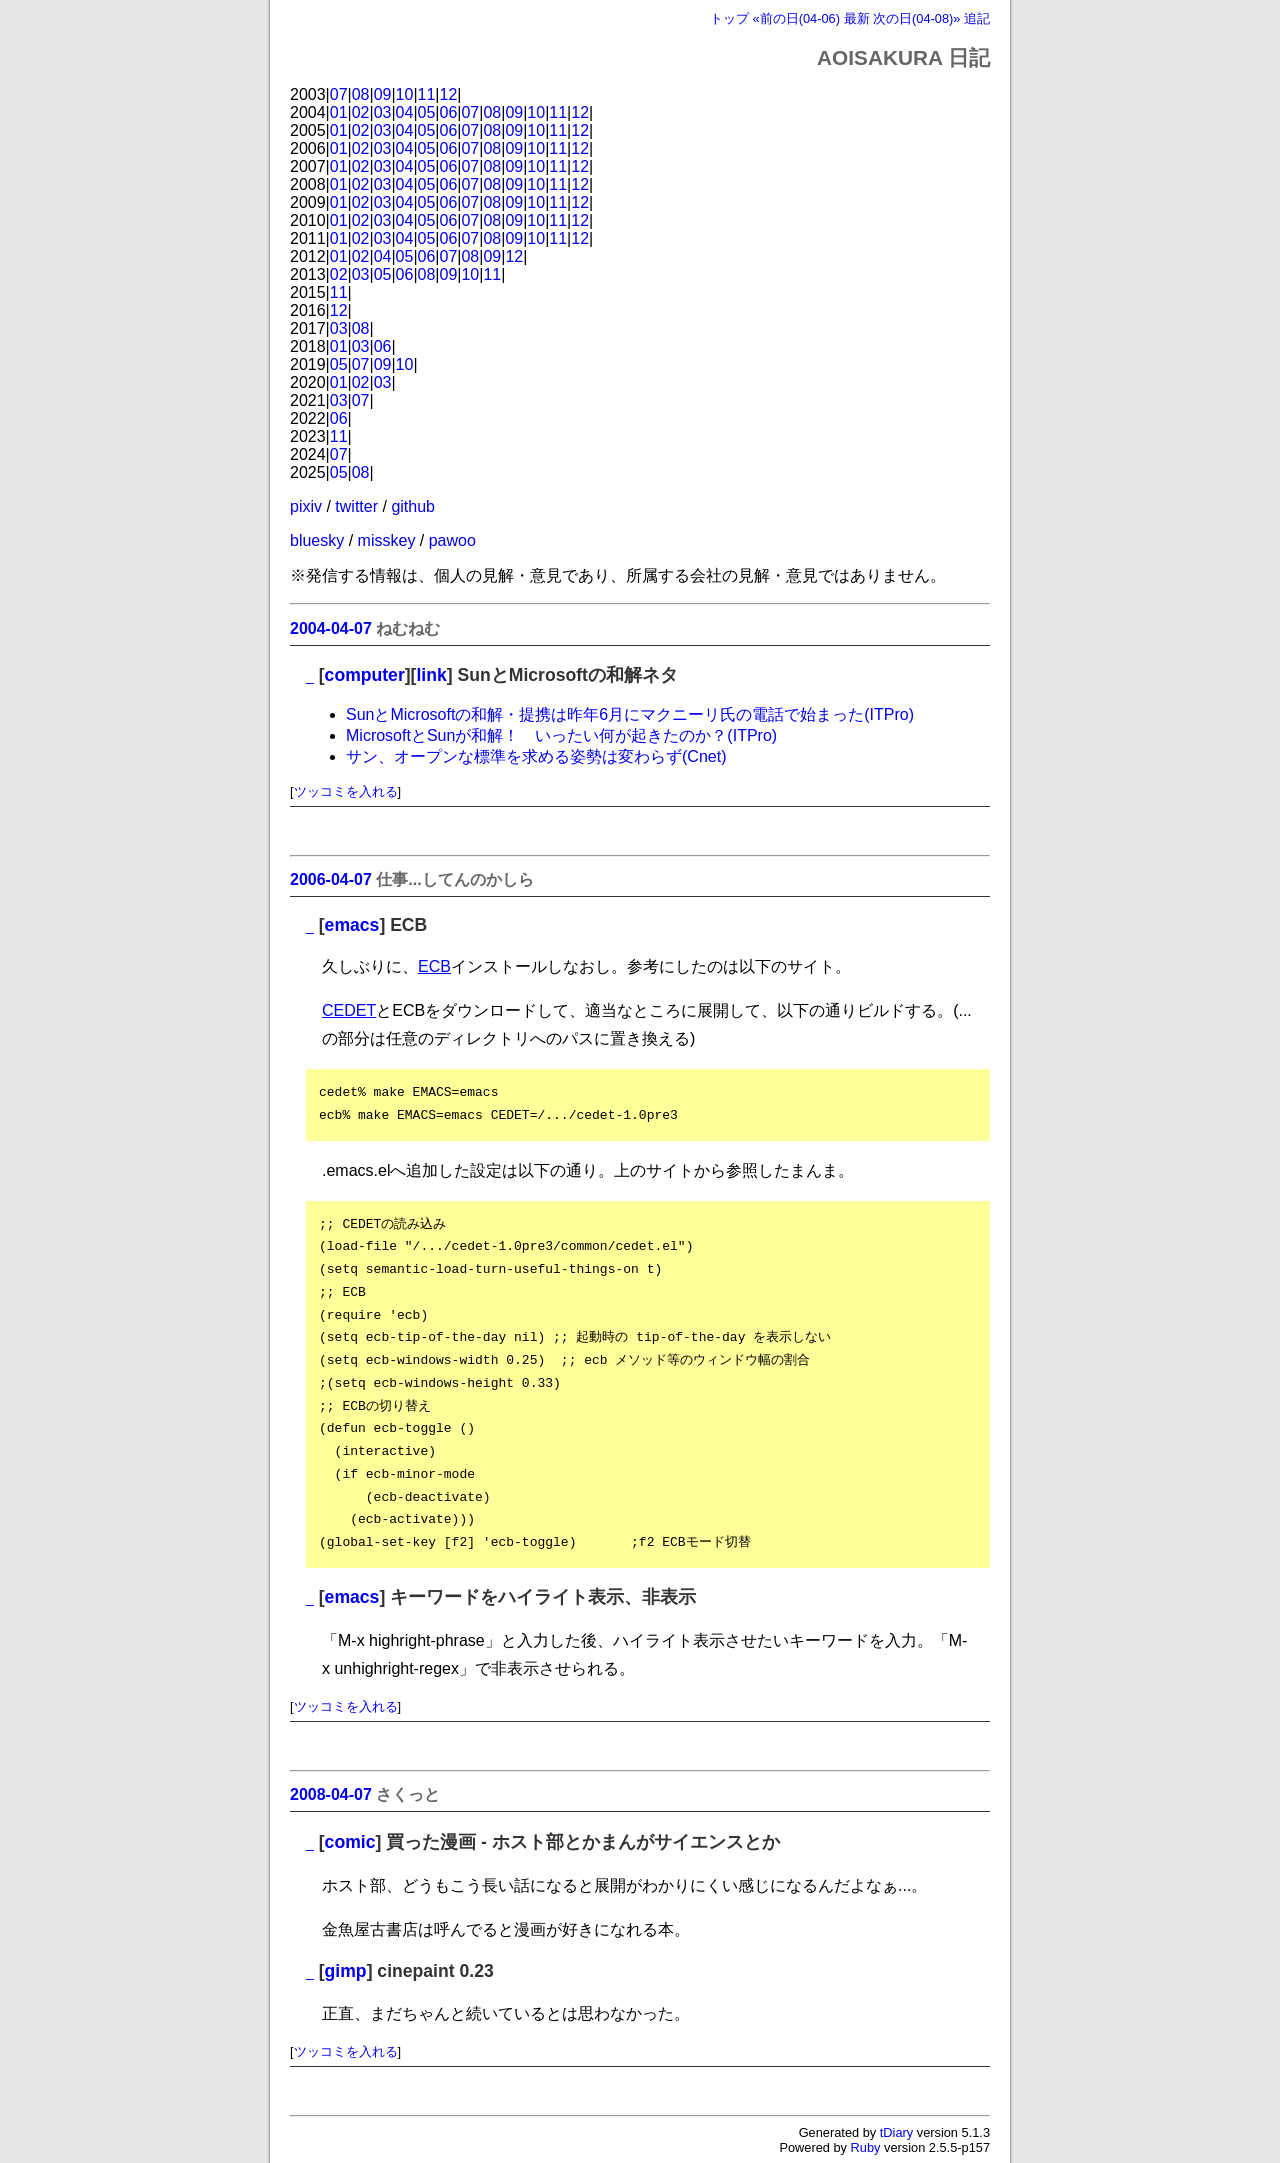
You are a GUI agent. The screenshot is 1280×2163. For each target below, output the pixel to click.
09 (383, 94)
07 (339, 94)
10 (405, 94)
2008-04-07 (331, 1794)
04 (405, 112)
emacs (352, 925)
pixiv (306, 506)
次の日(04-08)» (916, 18)
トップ (729, 18)
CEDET (349, 1010)
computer (365, 675)
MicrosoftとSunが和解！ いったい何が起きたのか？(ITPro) (561, 735)
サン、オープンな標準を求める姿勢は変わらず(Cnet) (536, 756)
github (413, 506)
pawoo (452, 540)
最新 (857, 18)
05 (427, 112)
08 (361, 94)
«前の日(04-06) (796, 18)
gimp (346, 1971)
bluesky (317, 540)
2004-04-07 (331, 628)
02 (361, 112)
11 (427, 94)
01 (339, 112)
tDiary (896, 2132)
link (431, 675)
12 (449, 94)
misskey (387, 540)
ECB (434, 966)
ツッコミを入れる (346, 791)
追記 (977, 18)
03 (383, 112)
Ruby (866, 2147)
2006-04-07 (331, 879)
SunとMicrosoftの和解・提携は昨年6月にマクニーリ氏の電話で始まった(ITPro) (630, 714)
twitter (356, 506)
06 (449, 112)
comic (350, 1842)
